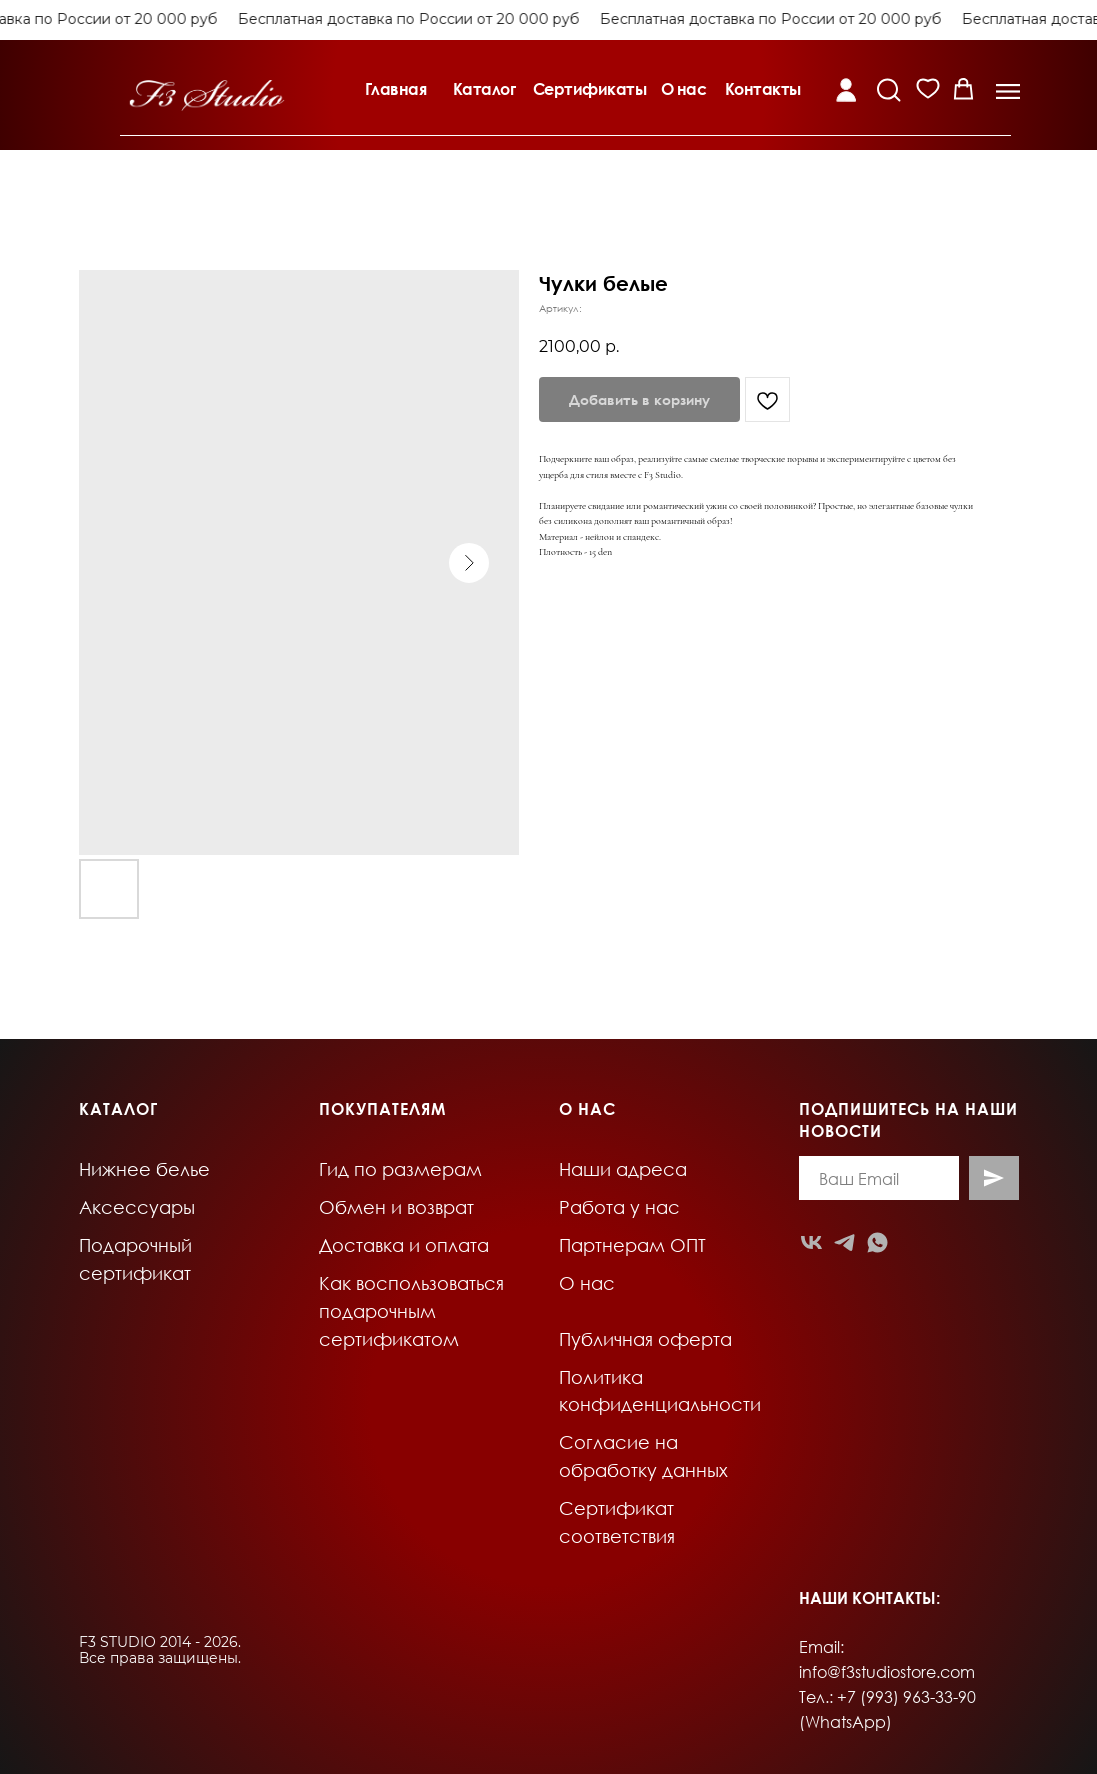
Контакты (763, 89)
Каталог (484, 89)
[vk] (811, 1242)
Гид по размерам (400, 1169)
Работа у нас (619, 1207)
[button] (1008, 91)
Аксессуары (137, 1207)
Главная (396, 89)
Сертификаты (590, 89)
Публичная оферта (645, 1339)
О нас (684, 89)
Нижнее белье (144, 1169)
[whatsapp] (877, 1242)
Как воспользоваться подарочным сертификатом (411, 1311)
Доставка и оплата (404, 1245)
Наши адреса (623, 1169)
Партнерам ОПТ (632, 1245)
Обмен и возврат (396, 1207)
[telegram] (844, 1242)
